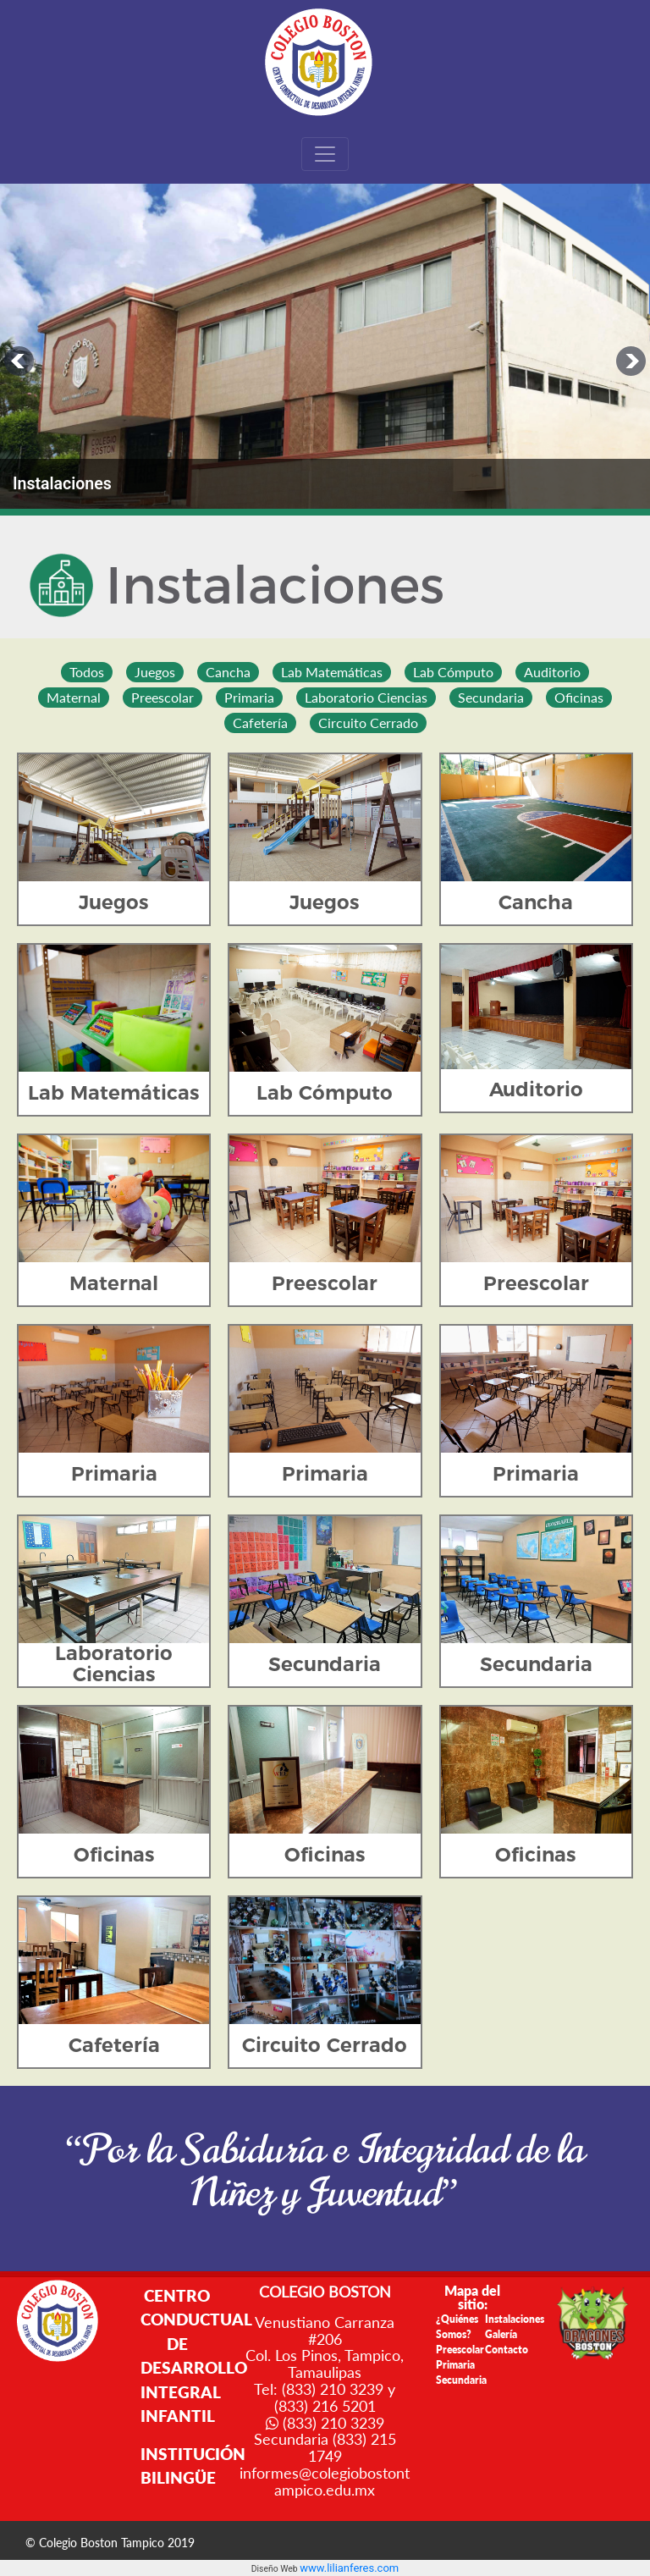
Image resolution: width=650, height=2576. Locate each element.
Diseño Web (275, 2568)
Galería (501, 2334)
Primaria (455, 2364)
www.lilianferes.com (349, 2568)
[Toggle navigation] (325, 154)
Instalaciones (514, 2319)
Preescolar (460, 2349)
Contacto (506, 2349)
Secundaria (461, 2380)
